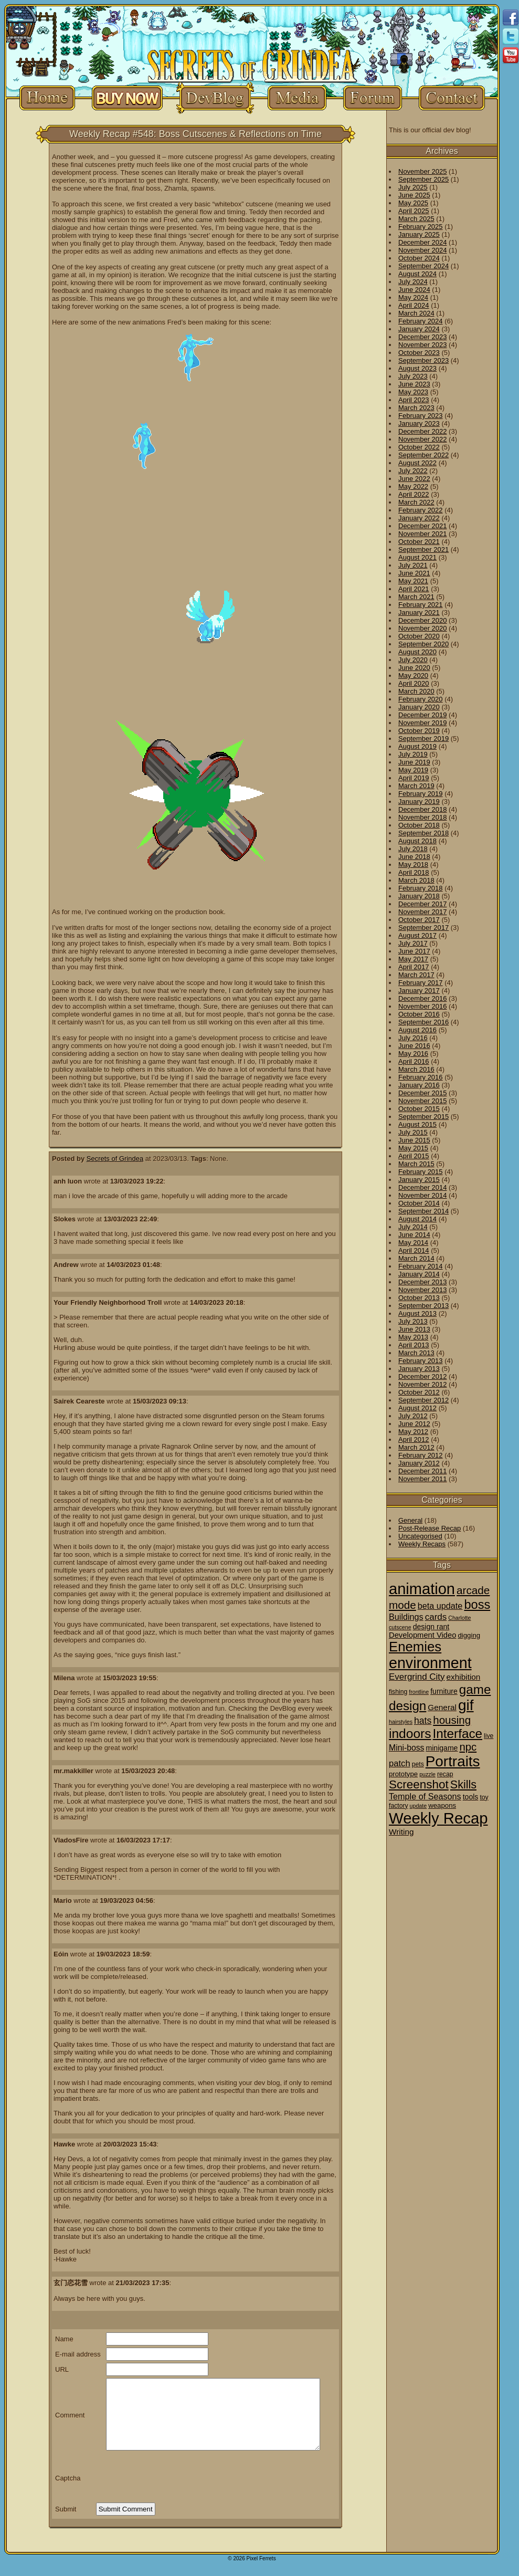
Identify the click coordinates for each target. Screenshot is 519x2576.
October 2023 (419, 353)
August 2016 (417, 1030)
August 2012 (417, 1408)
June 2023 (414, 384)
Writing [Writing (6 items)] (401, 1831)
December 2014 (422, 1187)
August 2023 (417, 368)
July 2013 (413, 1321)
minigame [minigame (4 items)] (442, 1748)
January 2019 (419, 801)
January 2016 (419, 1085)
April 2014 (413, 1250)
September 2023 (423, 360)
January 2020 (419, 707)
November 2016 (422, 1006)
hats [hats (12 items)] (422, 1720)
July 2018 (413, 849)
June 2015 (414, 1140)
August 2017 (417, 935)
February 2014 (420, 1266)
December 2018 (422, 809)
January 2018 (419, 896)
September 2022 (423, 455)
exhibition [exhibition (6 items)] (464, 1676)
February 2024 (420, 321)
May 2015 (413, 1148)
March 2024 (416, 313)
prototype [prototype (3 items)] (403, 1774)
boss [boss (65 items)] (477, 1604)
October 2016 (419, 1014)
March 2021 (416, 597)
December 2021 (422, 526)
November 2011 (422, 1479)
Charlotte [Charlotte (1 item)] (459, 1618)
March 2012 (416, 1447)
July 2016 (413, 1038)
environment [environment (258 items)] (430, 1662)
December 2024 (422, 242)
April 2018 (413, 872)
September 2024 (423, 266)
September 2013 (423, 1306)
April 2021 (413, 589)
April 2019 (413, 778)
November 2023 (422, 345)
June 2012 (414, 1424)
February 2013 (420, 1361)
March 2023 (416, 408)
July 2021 (413, 565)
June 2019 (414, 762)
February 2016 (420, 1077)
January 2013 (419, 1369)
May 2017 (413, 959)
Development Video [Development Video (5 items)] (422, 1635)
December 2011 (422, 1471)
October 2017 (419, 920)
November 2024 (422, 250)
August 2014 (417, 1219)
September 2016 (423, 1022)
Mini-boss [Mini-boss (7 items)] (406, 1747)
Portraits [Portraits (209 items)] (453, 1761)
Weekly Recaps (422, 1544)
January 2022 (419, 518)
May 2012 (413, 1432)
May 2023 (413, 392)
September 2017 (423, 927)
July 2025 (413, 187)
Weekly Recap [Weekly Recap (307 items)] (438, 1818)
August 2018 (417, 841)
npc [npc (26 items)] (467, 1747)
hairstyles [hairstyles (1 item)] (400, 1722)
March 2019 (416, 786)
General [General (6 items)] (442, 1707)
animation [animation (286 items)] (422, 1588)
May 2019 (413, 770)
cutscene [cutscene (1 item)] (400, 1627)
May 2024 (413, 297)
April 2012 (413, 1439)
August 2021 (417, 557)
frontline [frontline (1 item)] (419, 1692)
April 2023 (413, 400)
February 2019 (420, 794)
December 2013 (422, 1282)
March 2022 (416, 502)
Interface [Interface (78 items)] (458, 1733)
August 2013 (417, 1313)
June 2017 (414, 951)
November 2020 (422, 628)
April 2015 (413, 1156)
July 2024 (413, 282)
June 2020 (414, 668)
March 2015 (416, 1164)
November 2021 (422, 534)
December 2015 (422, 1093)
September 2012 (423, 1400)
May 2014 (413, 1243)
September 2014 (423, 1211)
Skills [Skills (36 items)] (463, 1784)
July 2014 (413, 1227)
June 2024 (414, 290)
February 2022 (420, 510)
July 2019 (413, 754)
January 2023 (419, 423)
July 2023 (413, 376)
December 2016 (422, 998)
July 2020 (413, 660)
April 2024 (413, 305)
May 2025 (413, 203)
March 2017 (416, 975)
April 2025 (413, 211)
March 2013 (416, 1353)
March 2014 (416, 1258)
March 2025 (416, 219)
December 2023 (422, 337)
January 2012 (419, 1463)
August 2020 (417, 652)
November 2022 (422, 439)
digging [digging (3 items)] (469, 1635)
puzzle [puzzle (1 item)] (427, 1774)
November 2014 (422, 1195)
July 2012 (413, 1416)
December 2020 (422, 620)
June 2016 (414, 1046)
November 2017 (422, 912)
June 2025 (414, 195)
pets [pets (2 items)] (418, 1764)
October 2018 (419, 825)
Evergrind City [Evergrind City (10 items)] (417, 1677)
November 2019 (422, 723)
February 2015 (420, 1172)
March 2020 (416, 691)
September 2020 (423, 644)
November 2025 (422, 171)
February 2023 (420, 416)
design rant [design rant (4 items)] (431, 1626)
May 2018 (413, 864)
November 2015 (422, 1101)
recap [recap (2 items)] (445, 1774)
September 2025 (423, 179)
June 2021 (414, 573)
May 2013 (413, 1337)
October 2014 (419, 1203)
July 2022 (413, 471)
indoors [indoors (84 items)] (410, 1733)
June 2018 (414, 857)
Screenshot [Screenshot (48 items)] (419, 1784)
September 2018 (423, 833)
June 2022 (414, 479)
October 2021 (419, 542)
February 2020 (420, 699)
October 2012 (419, 1392)
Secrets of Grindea (115, 1159)
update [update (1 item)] (418, 1806)
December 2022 (422, 431)
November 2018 (422, 817)
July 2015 (413, 1132)
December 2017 (422, 904)
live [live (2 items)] (488, 1736)
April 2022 (413, 494)
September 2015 (423, 1117)
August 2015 (417, 1124)
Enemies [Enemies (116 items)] (415, 1646)
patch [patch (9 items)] (399, 1763)
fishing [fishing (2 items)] (398, 1691)
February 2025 (420, 227)
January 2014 (419, 1274)
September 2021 (423, 549)
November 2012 (422, 1384)
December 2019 (422, 715)
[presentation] (176, 2477)
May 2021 (413, 581)
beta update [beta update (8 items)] (440, 1605)
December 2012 (422, 1376)
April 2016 (413, 1061)
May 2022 (413, 486)
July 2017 (413, 943)
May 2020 (413, 675)
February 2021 (420, 605)
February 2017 (420, 983)
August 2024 (417, 274)
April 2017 (413, 967)
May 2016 (413, 1053)
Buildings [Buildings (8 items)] (406, 1616)
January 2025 (419, 234)
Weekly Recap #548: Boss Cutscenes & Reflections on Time (195, 134)
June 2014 (414, 1235)
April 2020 (413, 683)
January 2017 (419, 990)
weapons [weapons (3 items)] (442, 1805)
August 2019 (417, 746)
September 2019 (423, 738)
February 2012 (420, 1455)
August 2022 (417, 463)
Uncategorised (420, 1536)
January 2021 (419, 612)
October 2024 (419, 258)
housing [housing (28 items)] (452, 1720)
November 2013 (422, 1290)
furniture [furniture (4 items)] (444, 1691)
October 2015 (419, 1109)
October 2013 (419, 1298)
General (410, 1520)
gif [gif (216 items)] (466, 1705)
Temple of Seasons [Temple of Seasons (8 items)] (425, 1796)
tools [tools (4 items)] (471, 1797)
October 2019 (419, 731)
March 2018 (416, 880)
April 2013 (413, 1345)
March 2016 (416, 1069)
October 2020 (419, 636)
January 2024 (419, 329)
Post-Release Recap (429, 1528)
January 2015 (419, 1180)
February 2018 (420, 888)
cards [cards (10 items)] (436, 1617)
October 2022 (419, 447)
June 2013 (414, 1329)
